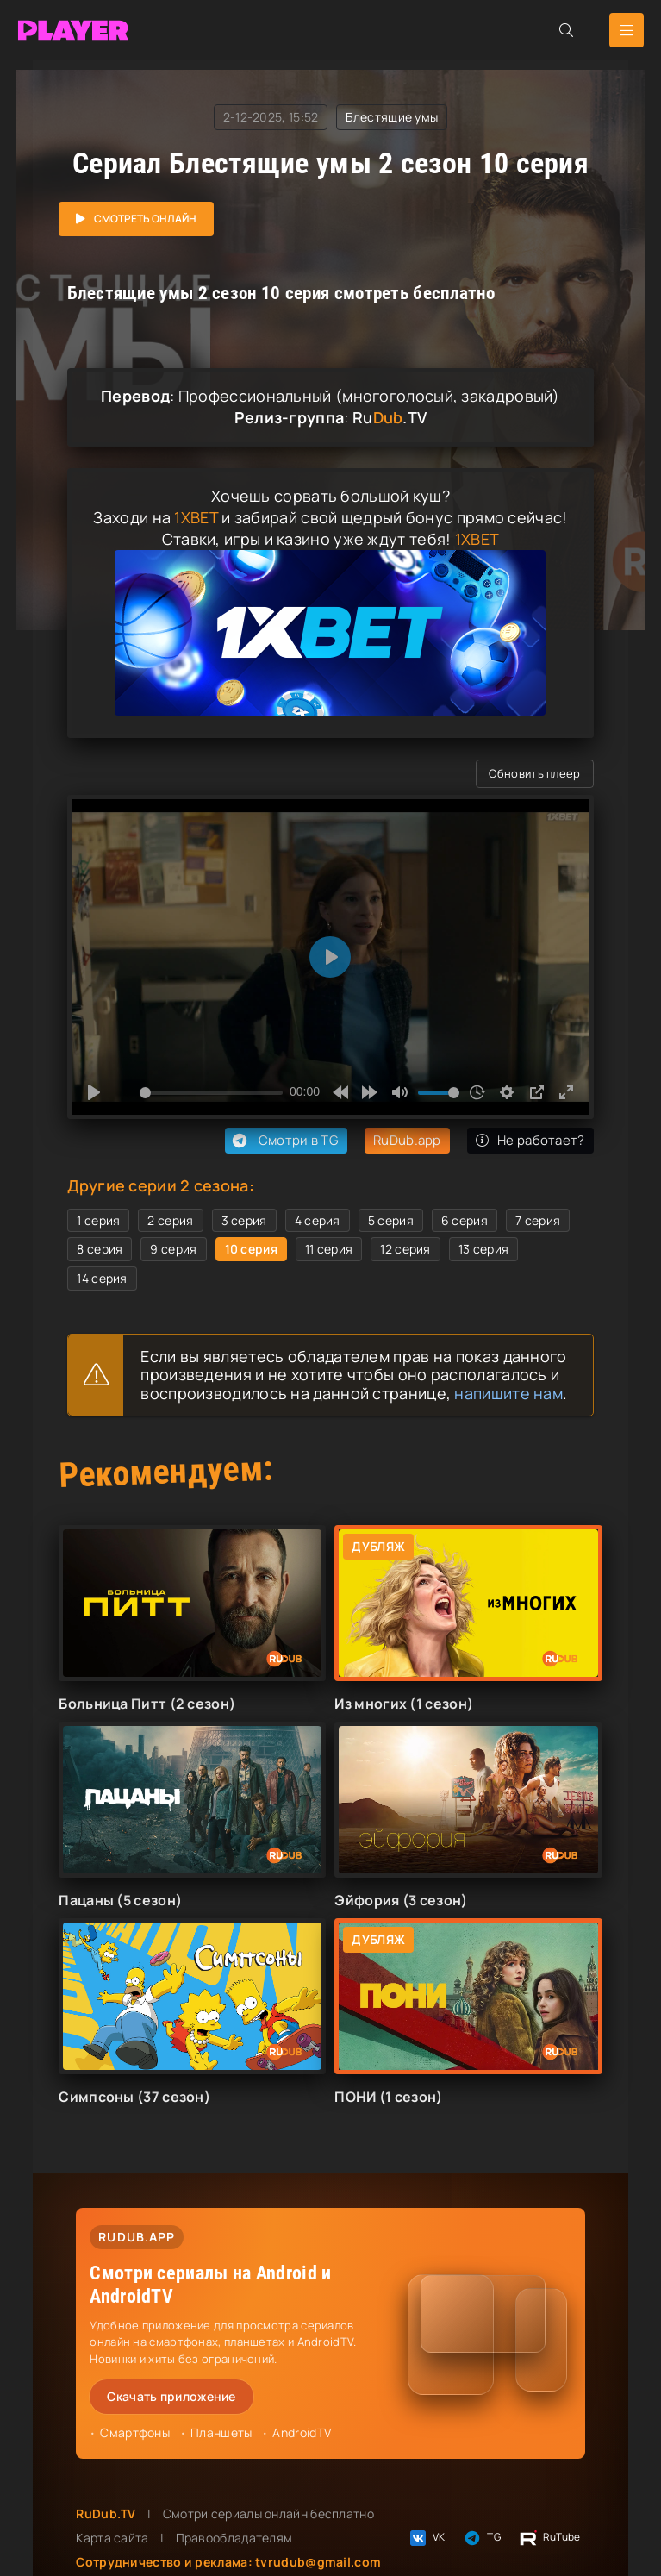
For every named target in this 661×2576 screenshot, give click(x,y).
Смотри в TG (284, 1140)
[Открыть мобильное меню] (626, 30)
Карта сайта (112, 2537)
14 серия (102, 1278)
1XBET (196, 517)
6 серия (464, 1220)
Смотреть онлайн (145, 218)
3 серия (244, 1220)
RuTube (549, 2538)
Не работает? (530, 1140)
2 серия (170, 1220)
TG (481, 2538)
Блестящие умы (392, 117)
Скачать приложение (171, 2396)
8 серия (99, 1249)
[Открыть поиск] (566, 30)
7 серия (537, 1220)
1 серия (98, 1220)
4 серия (317, 1220)
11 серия (328, 1249)
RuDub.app (407, 1140)
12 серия (405, 1249)
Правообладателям (234, 2537)
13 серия (483, 1249)
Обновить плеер (534, 773)
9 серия (173, 1249)
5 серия (391, 1220)
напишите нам (508, 1393)
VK (427, 2538)
